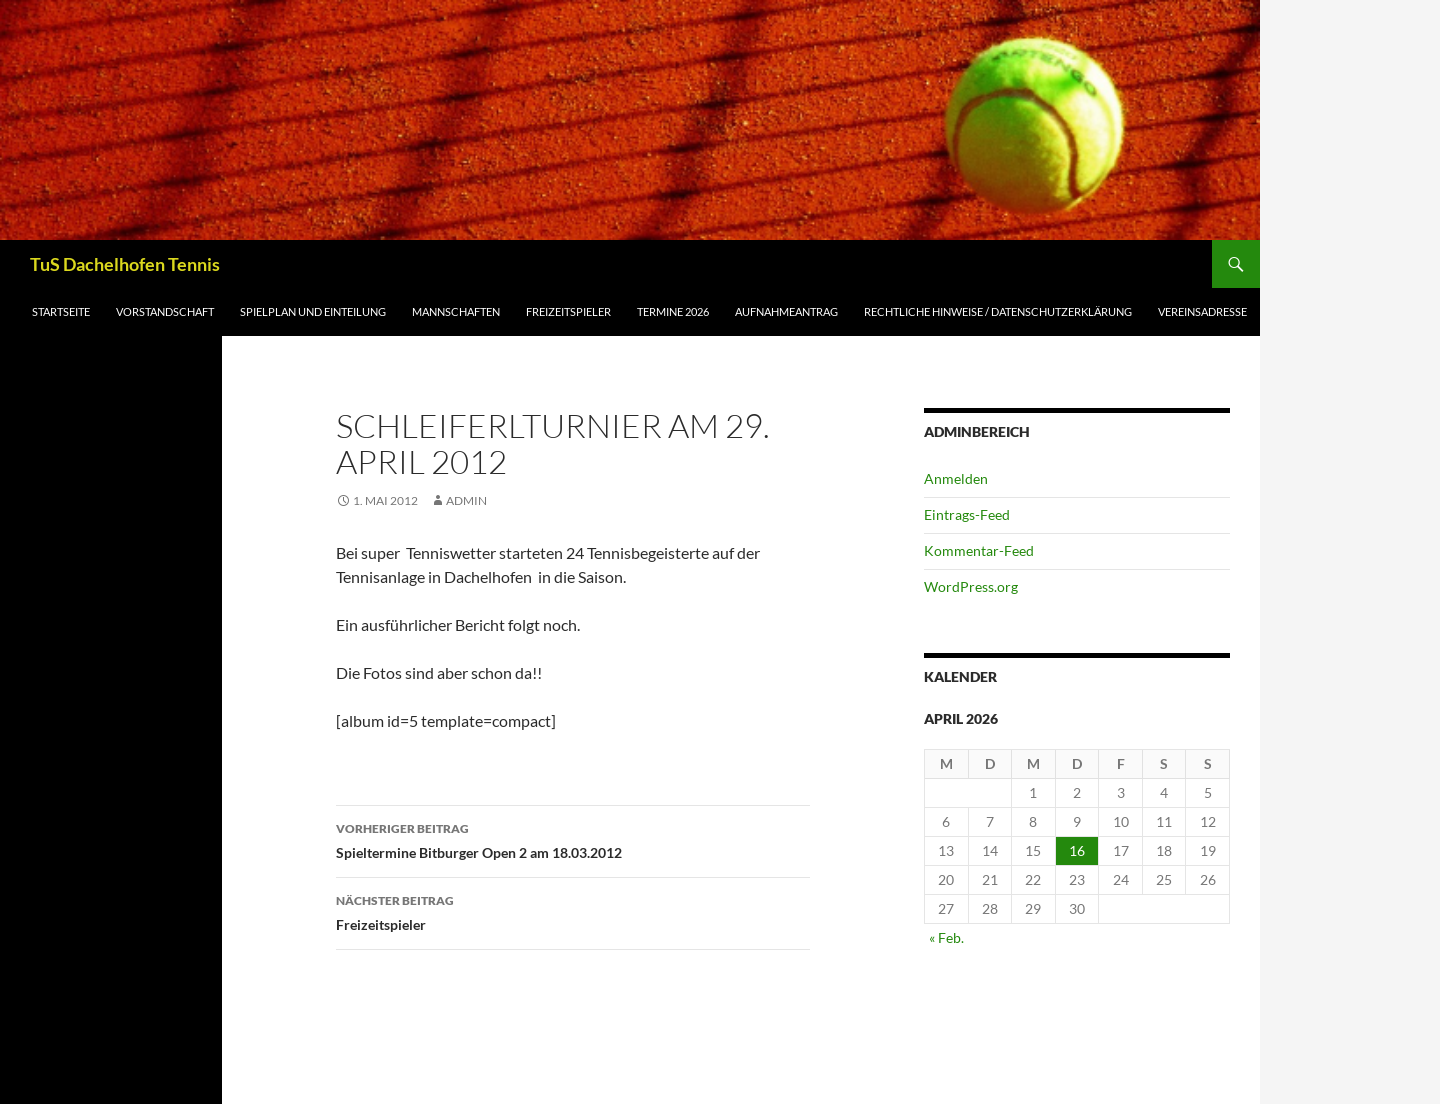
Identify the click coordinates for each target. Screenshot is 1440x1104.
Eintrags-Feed (967, 514)
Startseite (61, 311)
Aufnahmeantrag (786, 311)
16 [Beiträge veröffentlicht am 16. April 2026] (1077, 850)
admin (466, 500)
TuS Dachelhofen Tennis (125, 264)
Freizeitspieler (568, 311)
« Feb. (946, 937)
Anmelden (956, 478)
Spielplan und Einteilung (313, 311)
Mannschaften (456, 311)
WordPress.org (971, 586)
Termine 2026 (673, 311)
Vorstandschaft (165, 311)
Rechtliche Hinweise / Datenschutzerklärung (998, 311)
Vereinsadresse (1202, 311)
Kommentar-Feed (979, 550)
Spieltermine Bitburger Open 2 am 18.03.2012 (573, 839)
